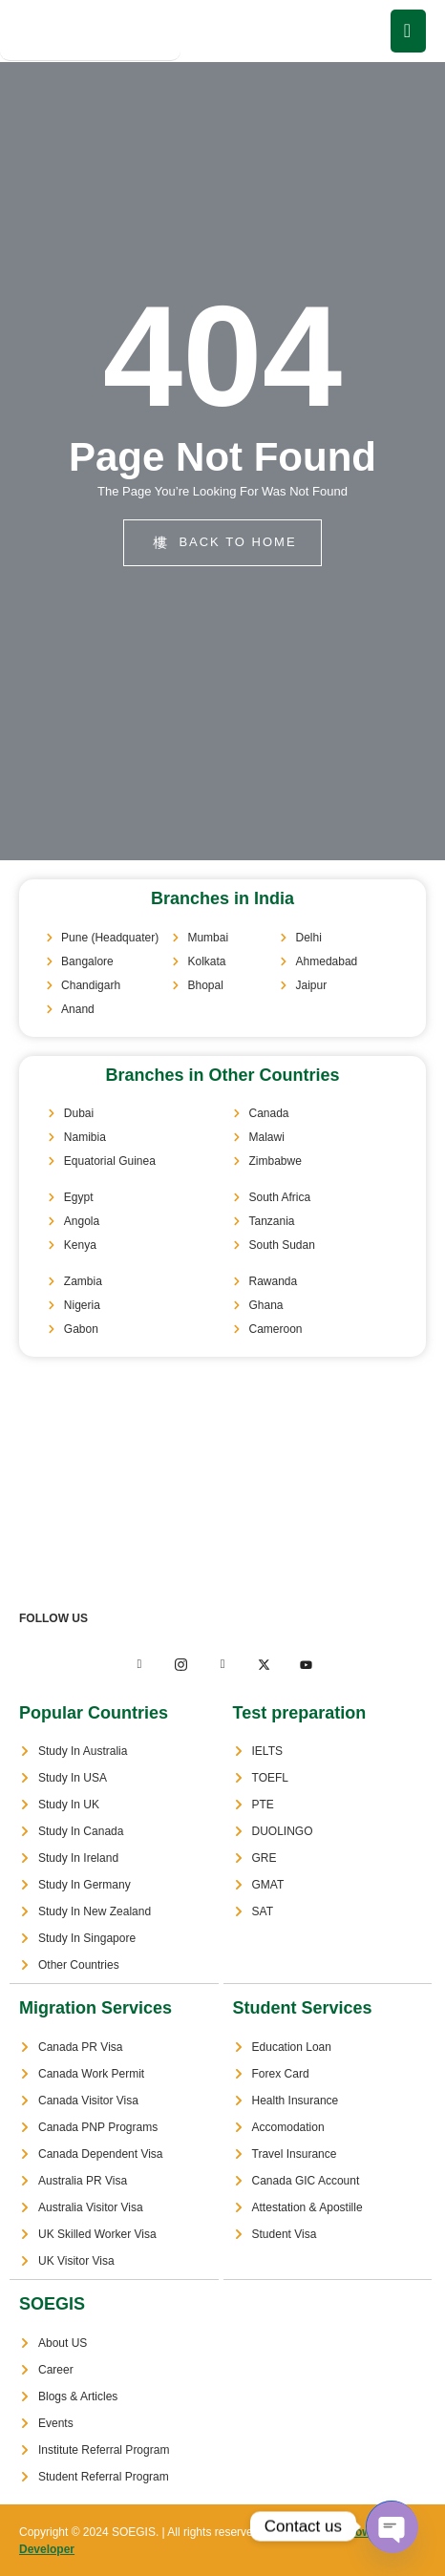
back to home (224, 542)
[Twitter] (180, 1665)
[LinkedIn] (222, 1665)
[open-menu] (408, 31)
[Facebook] (139, 1665)
